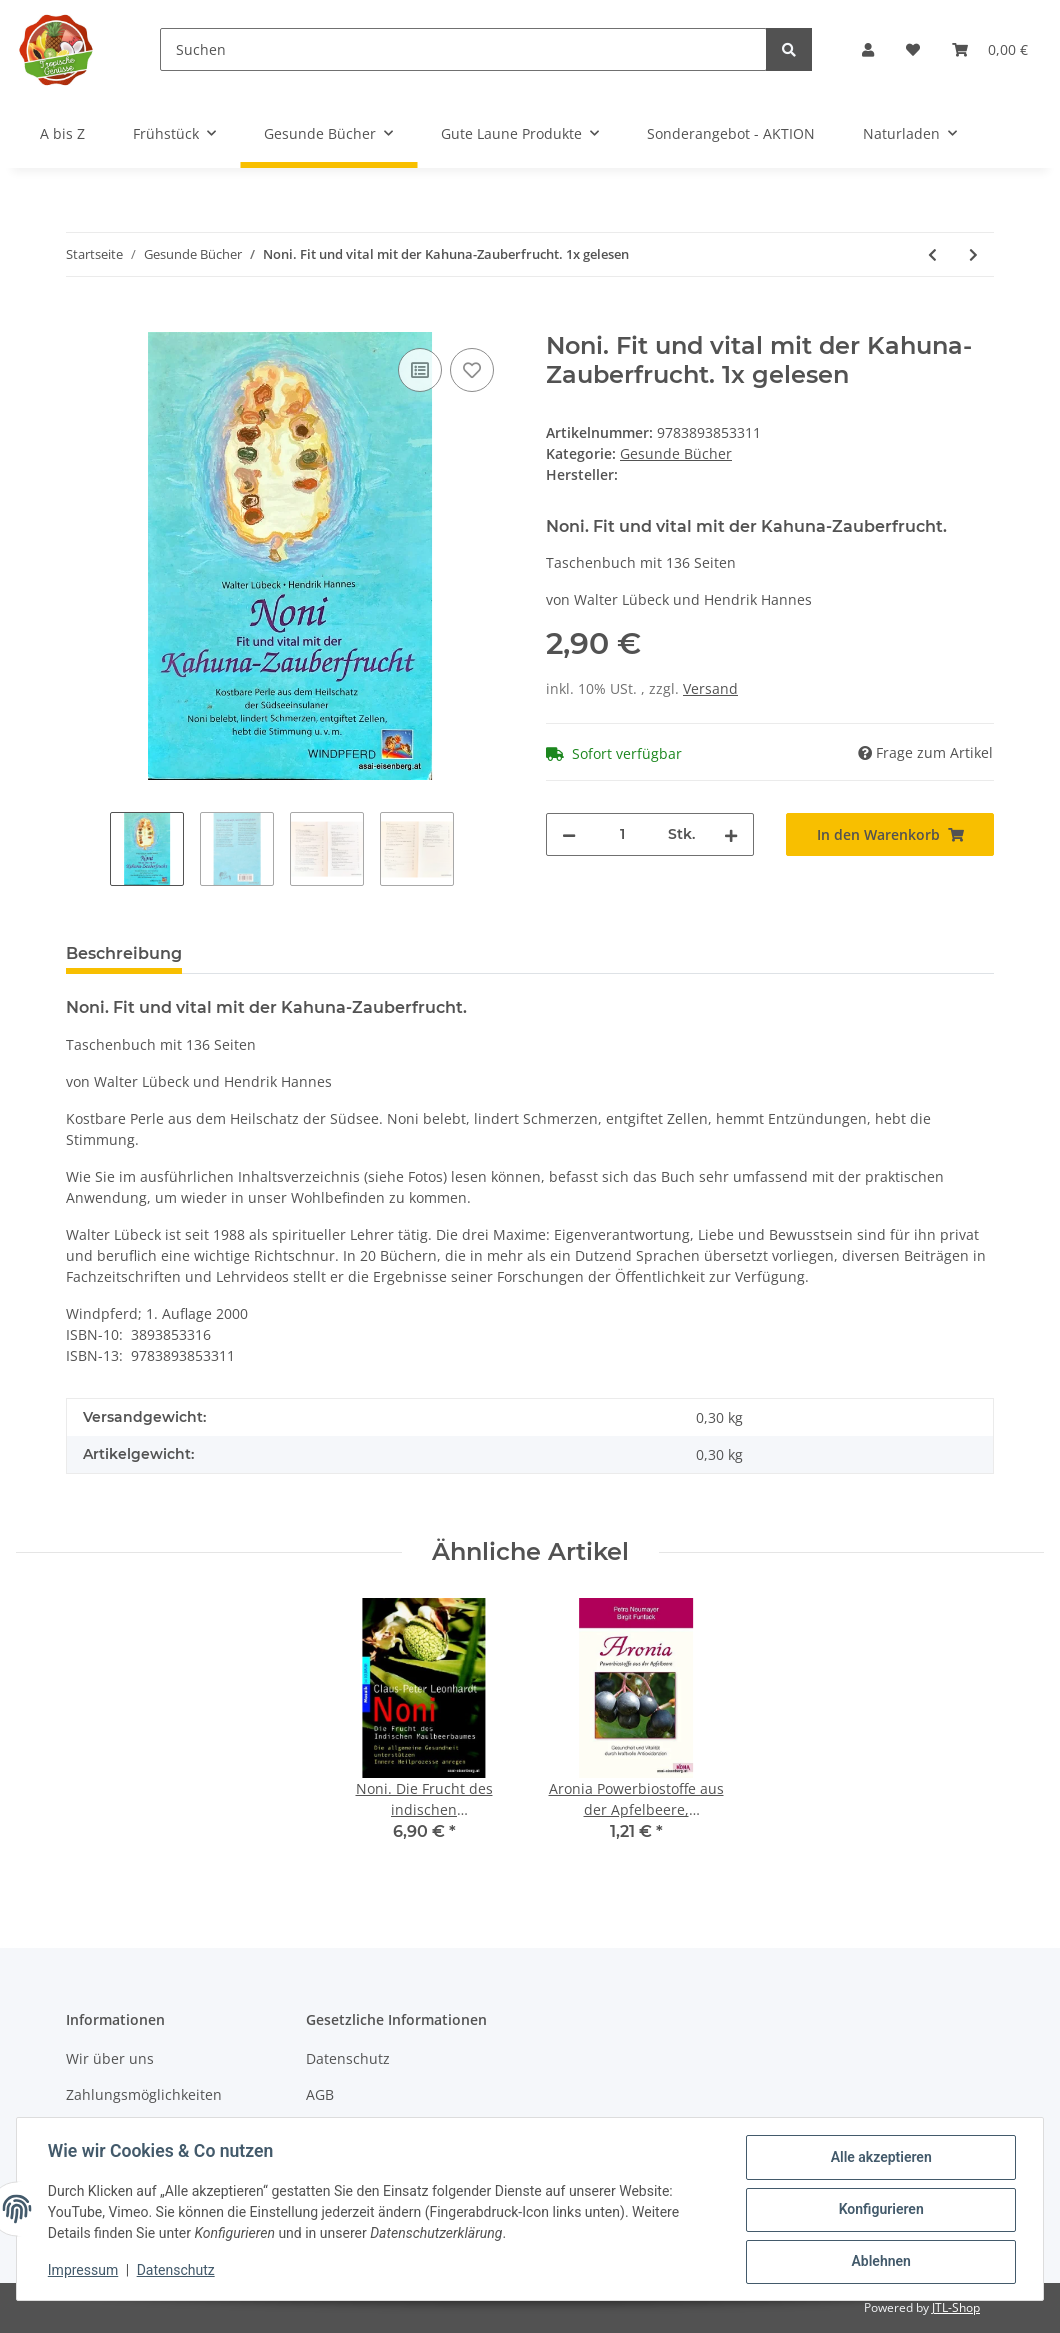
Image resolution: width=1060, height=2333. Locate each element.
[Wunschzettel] (913, 49)
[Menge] (622, 834)
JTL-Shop (956, 2307)
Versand (710, 688)
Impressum (84, 2271)
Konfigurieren (879, 2210)
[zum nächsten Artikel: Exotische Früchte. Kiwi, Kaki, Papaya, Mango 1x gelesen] (973, 254)
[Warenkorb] (990, 49)
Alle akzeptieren (879, 2158)
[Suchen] (463, 49)
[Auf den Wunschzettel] (472, 370)
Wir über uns (110, 2058)
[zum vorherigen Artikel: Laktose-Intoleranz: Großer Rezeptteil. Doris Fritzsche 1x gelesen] (932, 254)
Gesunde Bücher (676, 453)
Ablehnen (879, 2262)
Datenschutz (348, 2058)
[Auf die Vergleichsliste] (420, 370)
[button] (868, 49)
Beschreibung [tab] (124, 953)
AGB (320, 2094)
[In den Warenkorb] (82, 321)
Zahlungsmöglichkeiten (144, 2094)
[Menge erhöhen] (731, 834)
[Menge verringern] (569, 834)
